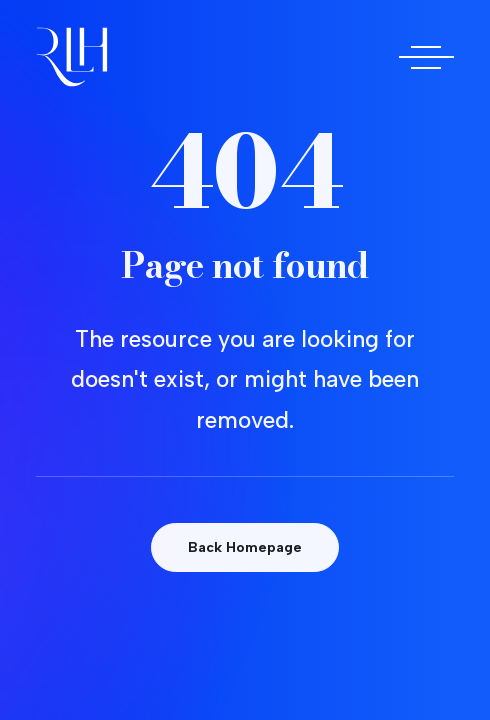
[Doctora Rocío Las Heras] (72, 57)
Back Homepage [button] (245, 547)
